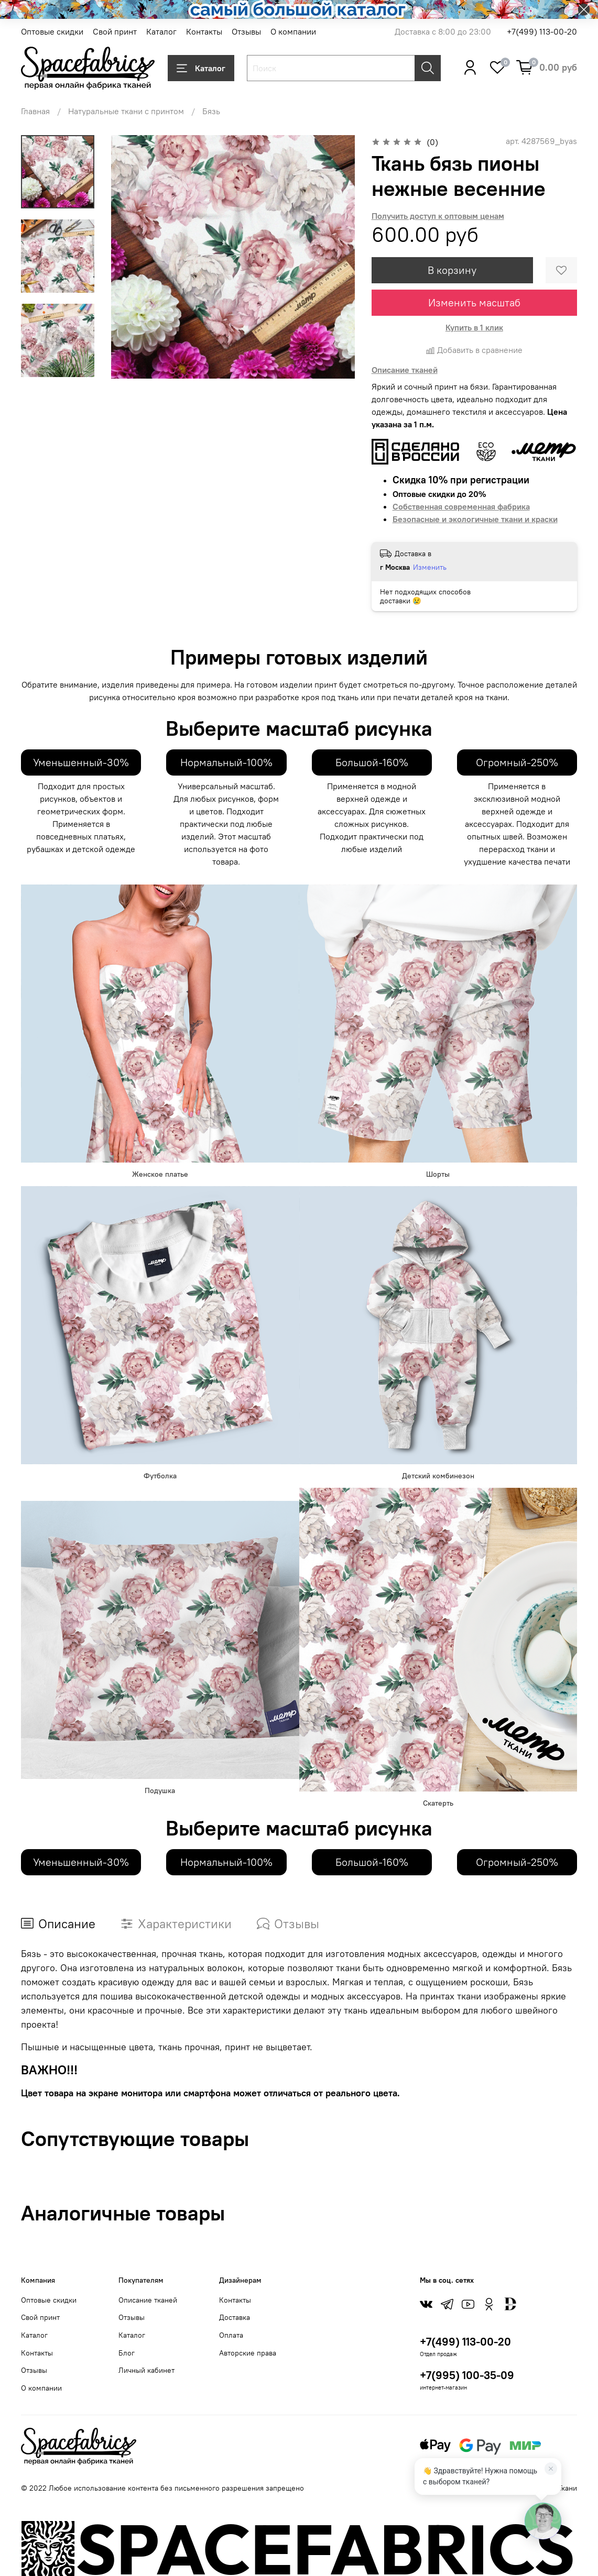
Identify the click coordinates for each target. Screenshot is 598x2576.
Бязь (211, 111)
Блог (126, 2353)
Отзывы (246, 31)
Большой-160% (371, 762)
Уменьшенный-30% (81, 762)
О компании (293, 31)
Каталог (161, 31)
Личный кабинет (146, 2370)
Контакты (204, 31)
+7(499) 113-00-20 (542, 31)
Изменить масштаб (474, 302)
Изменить (430, 567)
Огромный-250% (517, 762)
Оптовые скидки (52, 31)
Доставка (234, 2317)
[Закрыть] (551, 2468)
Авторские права (247, 2353)
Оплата (231, 2335)
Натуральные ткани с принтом (126, 111)
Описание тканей (147, 2300)
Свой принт (115, 31)
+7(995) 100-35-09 (467, 2375)
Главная (35, 111)
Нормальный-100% (226, 762)
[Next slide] (57, 365)
